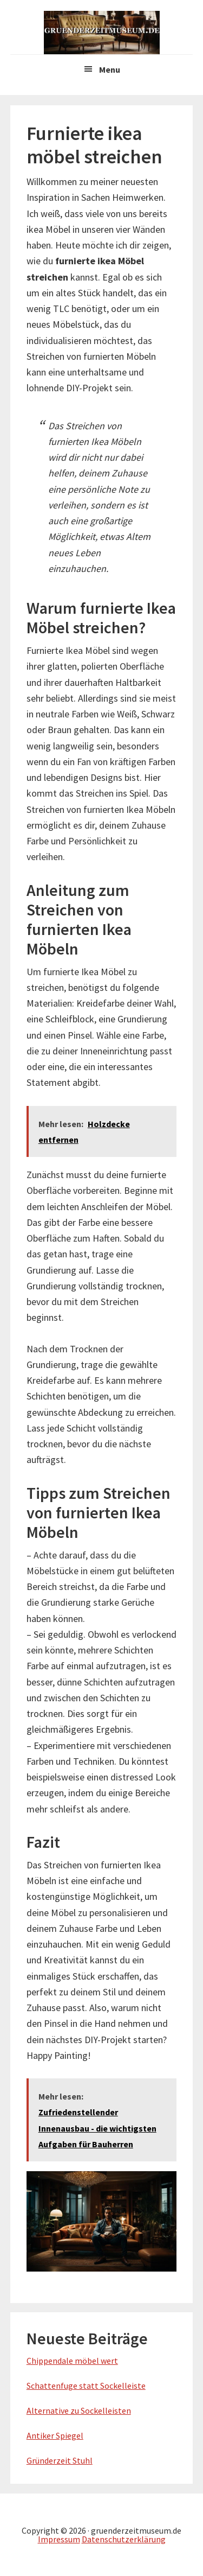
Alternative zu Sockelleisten (79, 2410)
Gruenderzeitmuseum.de (102, 32)
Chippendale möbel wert (72, 2360)
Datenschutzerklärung (124, 2539)
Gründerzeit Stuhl (60, 2460)
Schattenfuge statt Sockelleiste (86, 2385)
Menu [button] (109, 69)
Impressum (59, 2539)
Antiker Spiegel (55, 2435)
